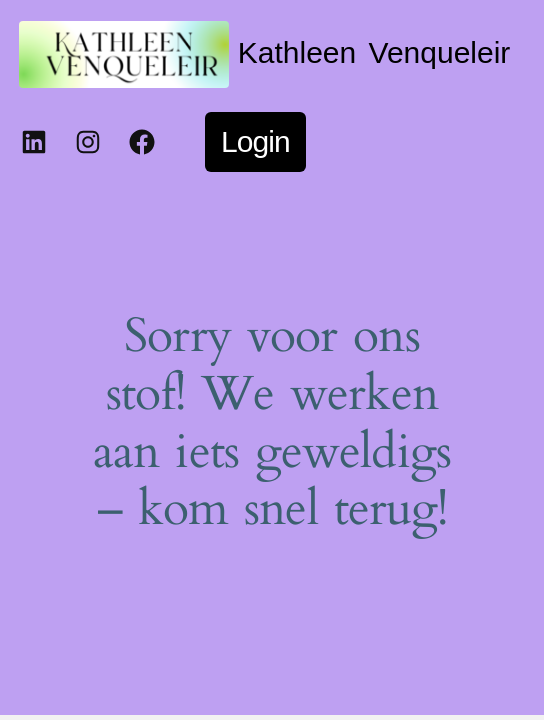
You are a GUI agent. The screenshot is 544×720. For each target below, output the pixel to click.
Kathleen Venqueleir (374, 52)
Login (255, 141)
